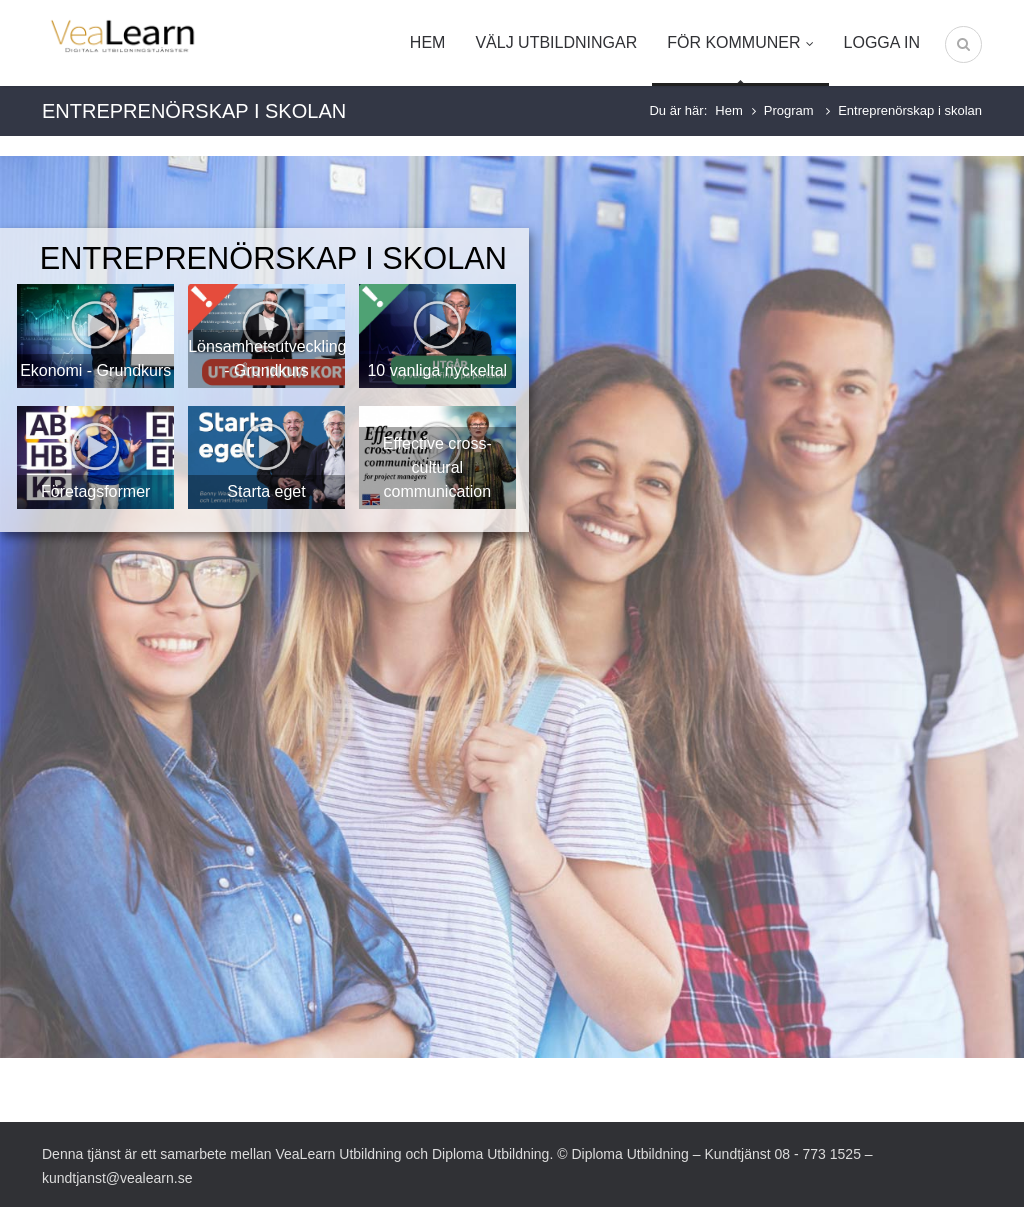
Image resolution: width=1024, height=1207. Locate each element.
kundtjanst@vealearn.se (117, 1178)
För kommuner (740, 42)
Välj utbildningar (556, 42)
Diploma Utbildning (491, 1154)
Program (790, 110)
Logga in (882, 42)
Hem (428, 42)
